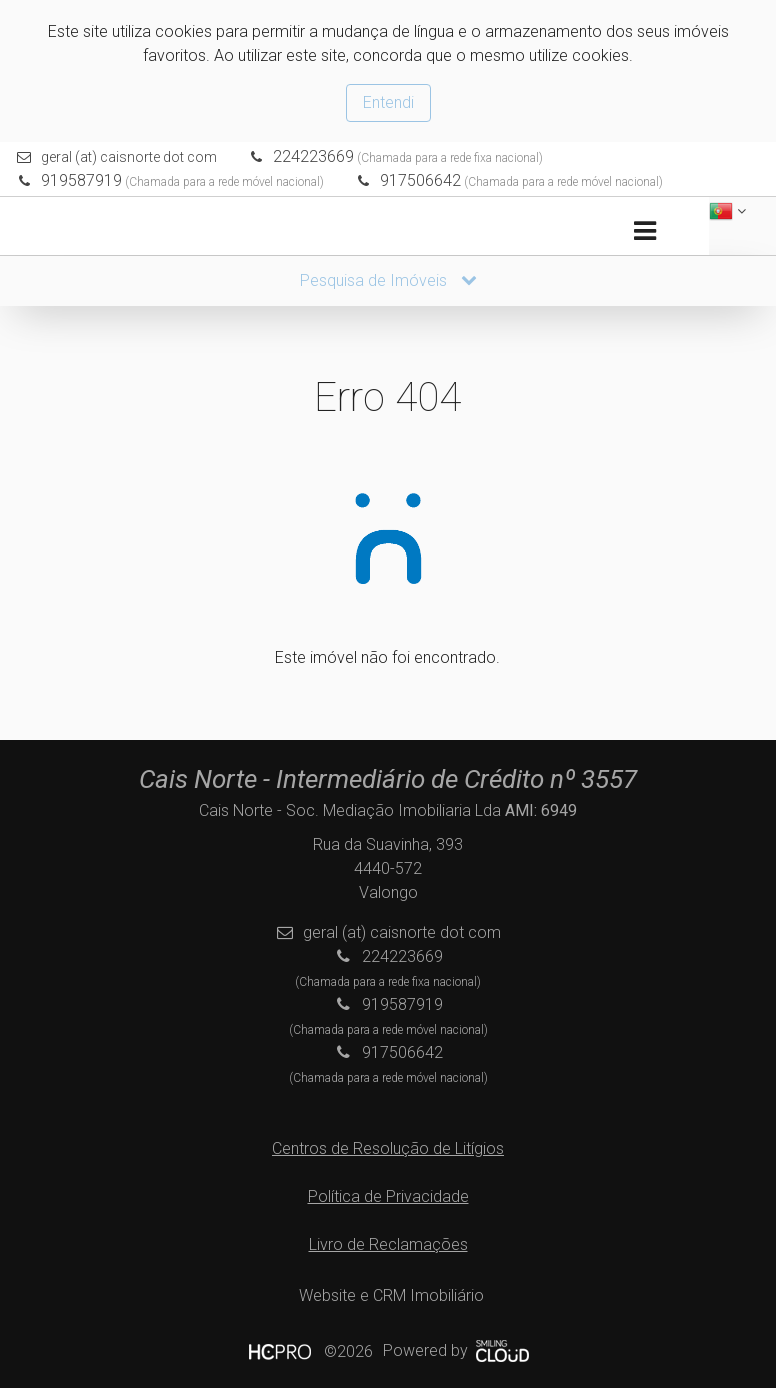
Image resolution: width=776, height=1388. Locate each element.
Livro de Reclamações (388, 1244)
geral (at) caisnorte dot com (129, 157)
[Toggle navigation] (644, 231)
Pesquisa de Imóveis (388, 280)
